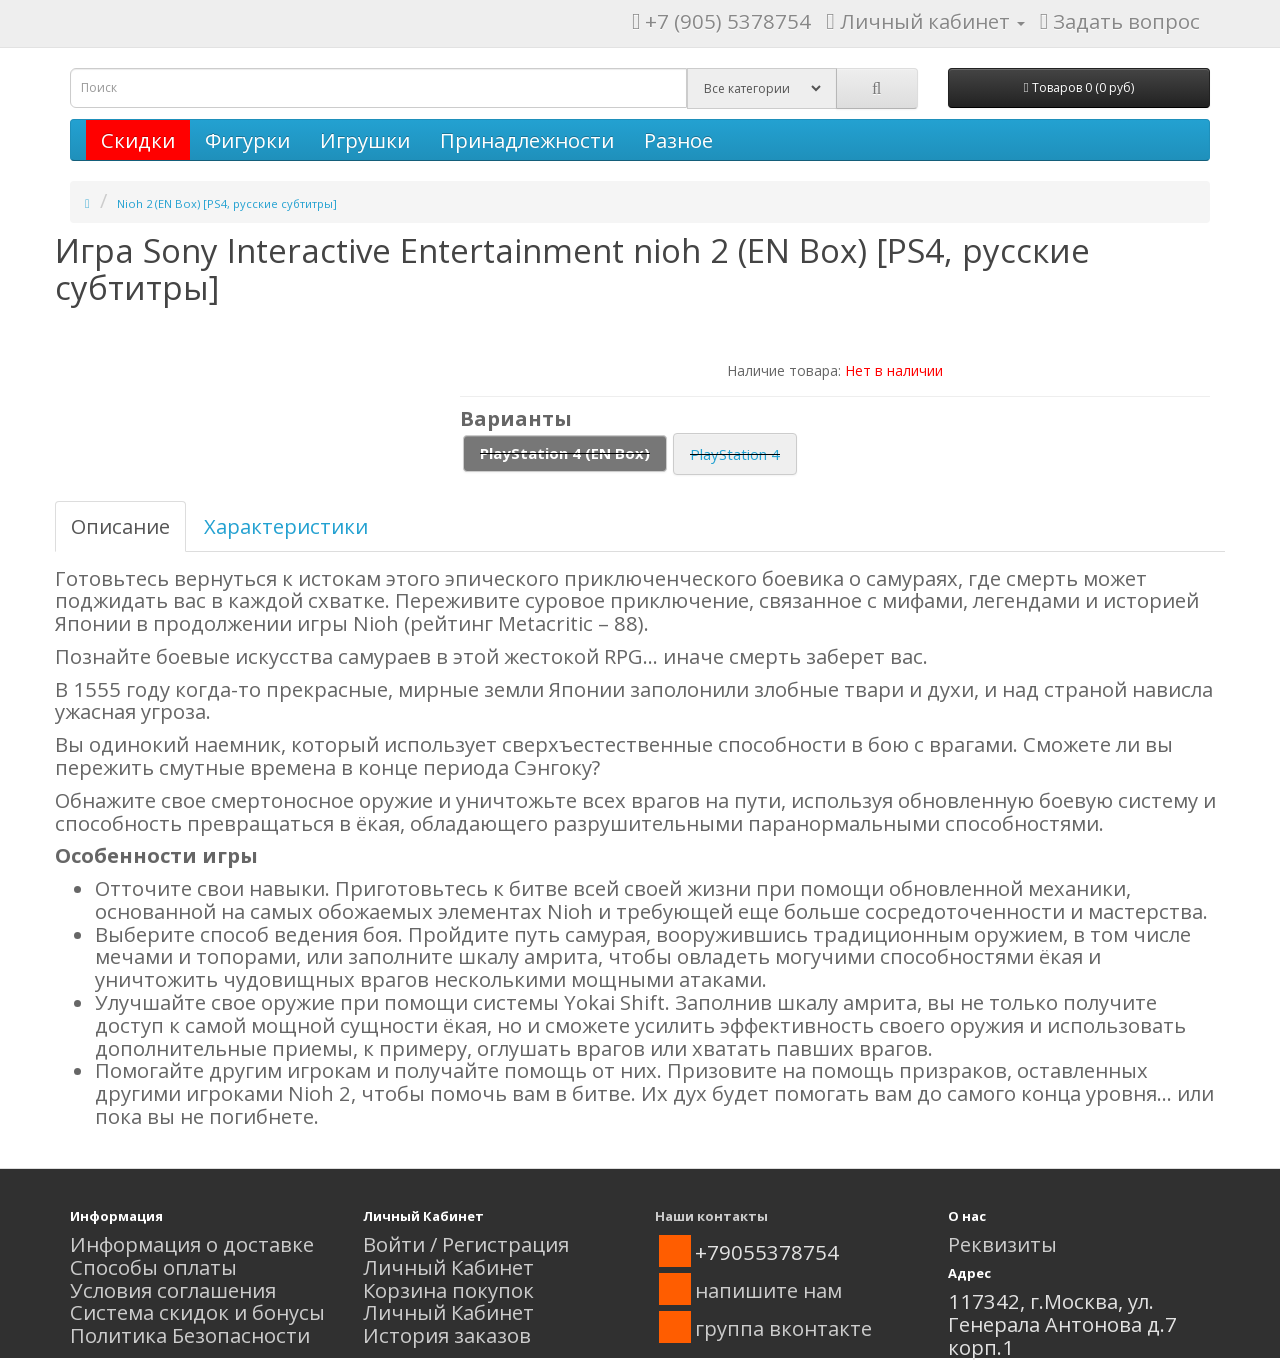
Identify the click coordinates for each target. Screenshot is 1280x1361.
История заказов (447, 1335)
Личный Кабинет (448, 1267)
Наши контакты (711, 1216)
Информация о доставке (192, 1244)
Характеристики (286, 526)
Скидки (138, 140)
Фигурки (247, 140)
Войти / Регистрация (466, 1244)
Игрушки (365, 140)
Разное (678, 140)
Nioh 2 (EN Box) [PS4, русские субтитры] (227, 203)
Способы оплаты (153, 1267)
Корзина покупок (448, 1290)
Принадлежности (527, 140)
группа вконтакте (783, 1328)
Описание (120, 526)
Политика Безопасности (190, 1335)
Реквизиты (1002, 1244)
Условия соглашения (173, 1290)
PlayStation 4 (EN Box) (565, 453)
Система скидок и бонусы (197, 1312)
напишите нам (768, 1290)
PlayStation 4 (735, 454)
